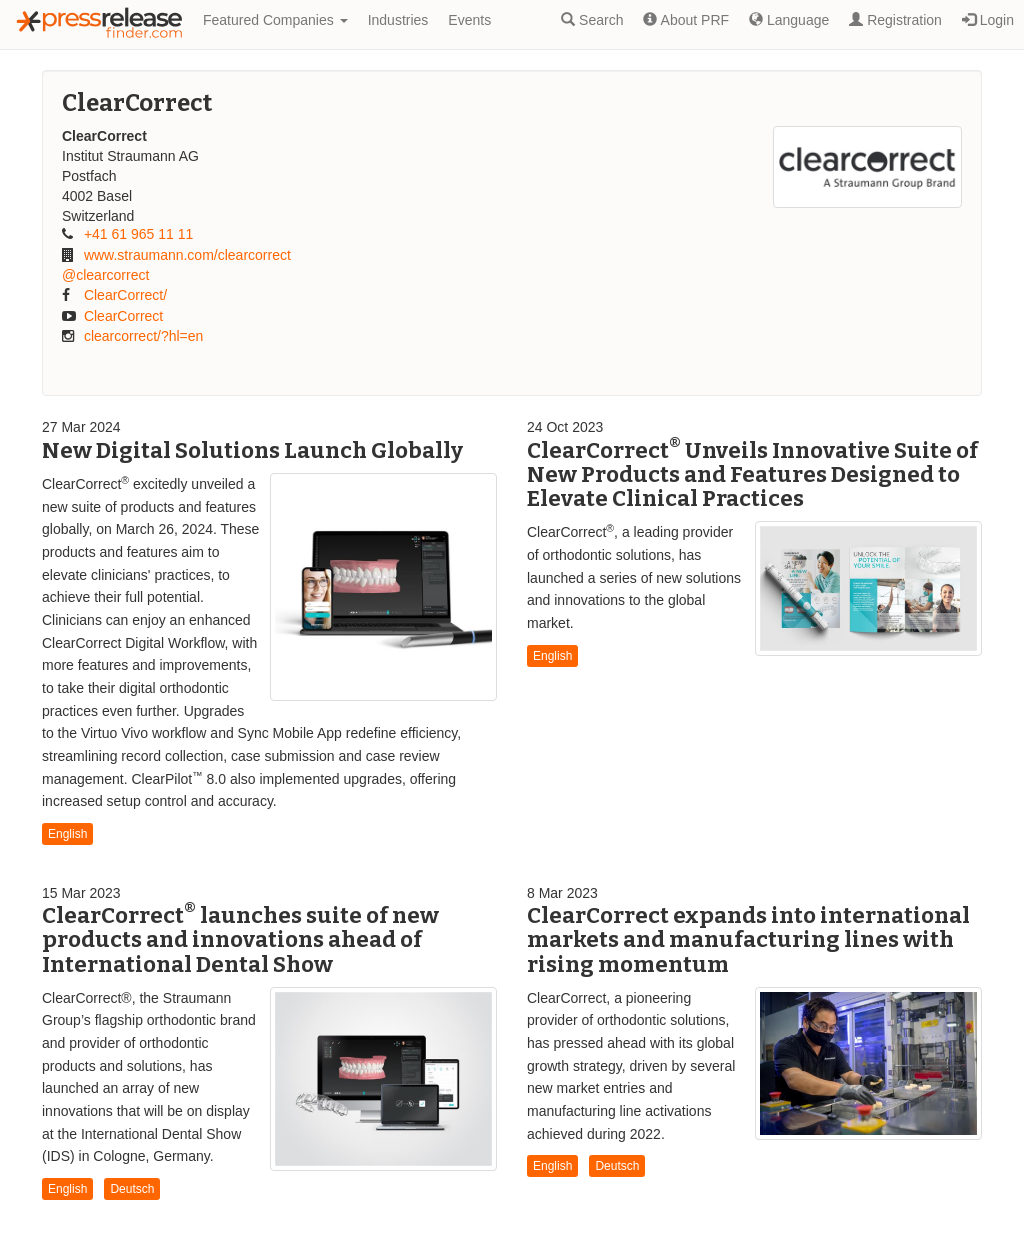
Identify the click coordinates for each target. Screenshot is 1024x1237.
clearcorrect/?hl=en (143, 336)
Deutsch (132, 1189)
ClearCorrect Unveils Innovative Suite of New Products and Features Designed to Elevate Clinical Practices (752, 474)
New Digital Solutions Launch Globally (252, 450)
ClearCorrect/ (125, 295)
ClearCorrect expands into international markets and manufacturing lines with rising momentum (748, 939)
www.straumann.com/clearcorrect (187, 255)
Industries (398, 20)
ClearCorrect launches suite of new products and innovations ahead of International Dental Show (240, 939)
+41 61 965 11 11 (138, 234)
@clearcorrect (105, 275)
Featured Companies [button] (275, 20)
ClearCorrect (123, 316)
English (67, 834)
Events (469, 20)
